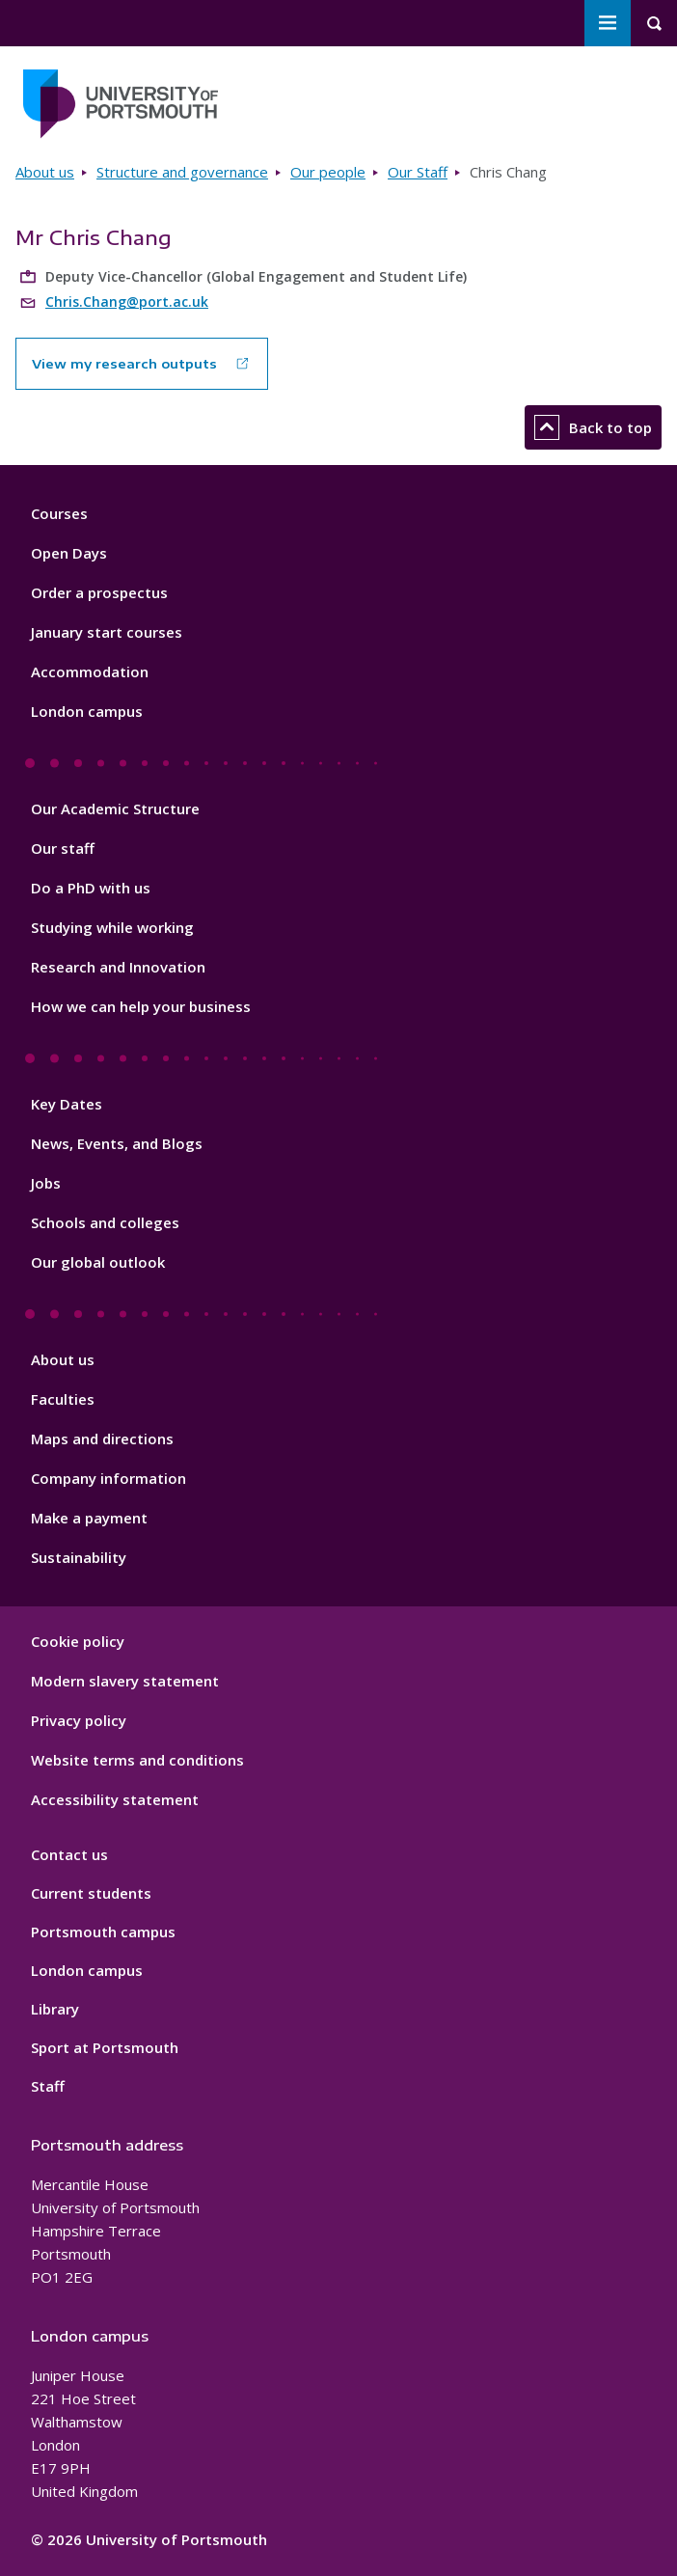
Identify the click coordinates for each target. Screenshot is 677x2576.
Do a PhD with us (90, 887)
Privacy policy (78, 1720)
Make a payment (89, 1517)
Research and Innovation (118, 966)
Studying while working (112, 927)
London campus (87, 711)
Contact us (69, 1854)
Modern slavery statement (125, 1680)
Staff (48, 2086)
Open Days (69, 552)
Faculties (63, 1399)
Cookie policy (77, 1641)
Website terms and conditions (137, 1759)
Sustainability (78, 1557)
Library (55, 2008)
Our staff (63, 848)
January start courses (106, 632)
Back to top (593, 427)
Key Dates (66, 1103)
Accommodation (90, 671)
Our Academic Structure (115, 808)
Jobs (46, 1182)
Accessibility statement (115, 1799)
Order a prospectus (99, 592)
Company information (108, 1478)
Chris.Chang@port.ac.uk (126, 301)
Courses (59, 513)
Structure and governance (182, 171)
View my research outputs (124, 363)
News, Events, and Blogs (117, 1143)
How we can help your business (141, 1006)
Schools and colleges (105, 1222)
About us (44, 171)
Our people (328, 171)
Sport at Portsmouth (104, 2047)
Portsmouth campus (103, 1931)
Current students (91, 1893)
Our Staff (417, 171)
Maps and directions (102, 1438)
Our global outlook (98, 1262)
